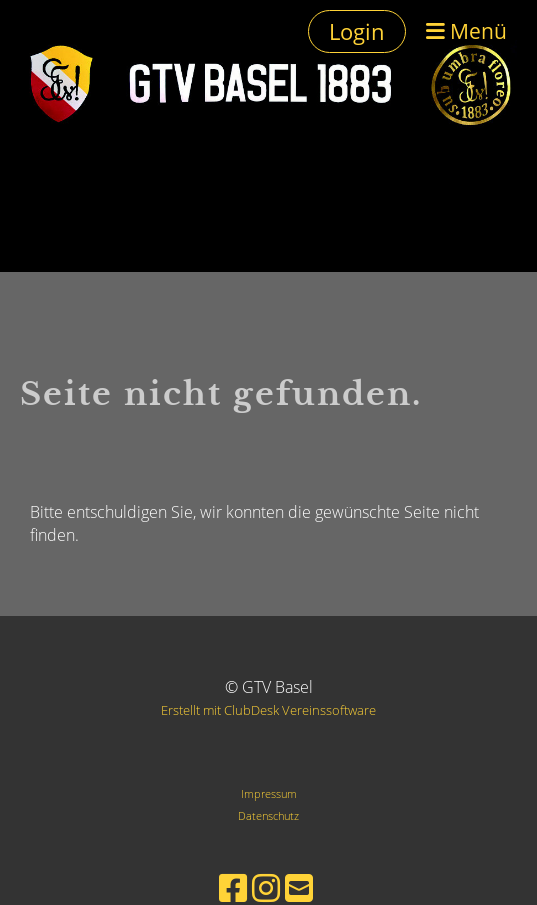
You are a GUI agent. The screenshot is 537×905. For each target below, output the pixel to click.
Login (357, 31)
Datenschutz (268, 815)
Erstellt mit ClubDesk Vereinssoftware (268, 710)
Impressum (269, 793)
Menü (466, 30)
